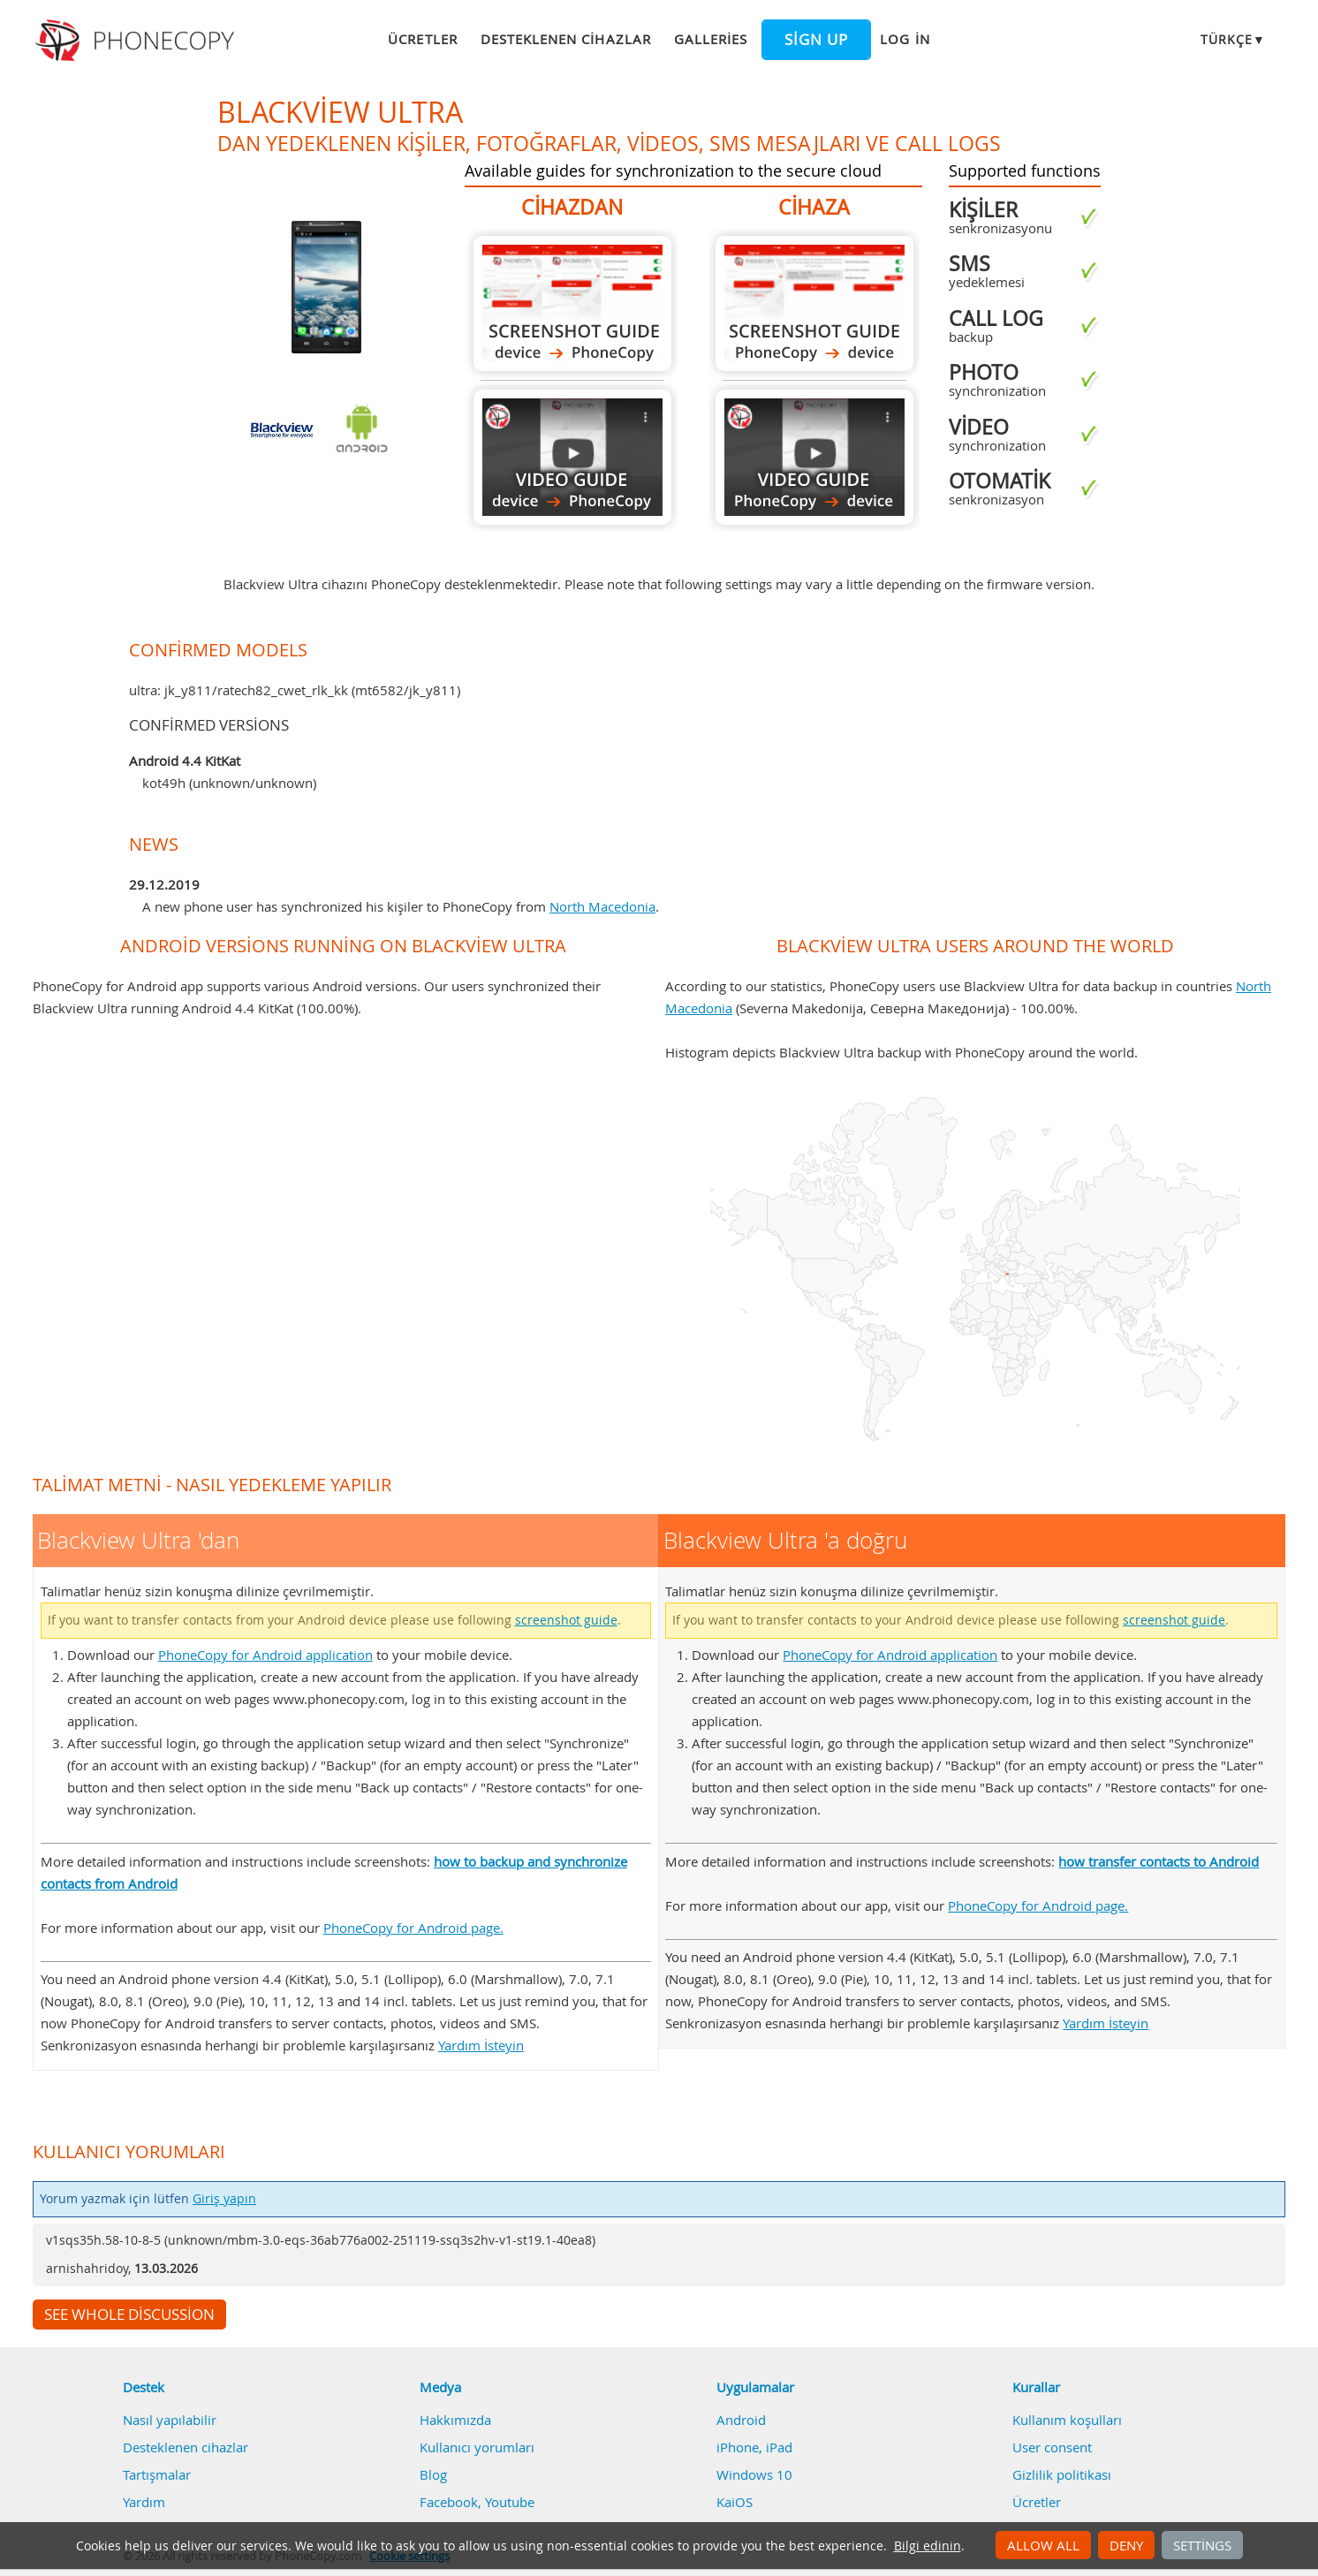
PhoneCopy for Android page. (413, 1927)
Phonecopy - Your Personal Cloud (137, 40)
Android (741, 2419)
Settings (1202, 2545)
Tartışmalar (157, 2474)
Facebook (449, 2502)
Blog (433, 2474)
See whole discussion (129, 2314)
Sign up (816, 39)
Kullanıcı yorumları (477, 2447)
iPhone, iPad (754, 2447)
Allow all (1043, 2545)
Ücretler (422, 39)
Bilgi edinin (927, 2546)
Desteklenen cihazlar (566, 39)
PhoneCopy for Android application (265, 1654)
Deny (1126, 2545)
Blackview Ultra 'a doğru (814, 303)
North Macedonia (602, 906)
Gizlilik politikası (1061, 2474)
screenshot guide (566, 1620)
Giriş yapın (224, 2199)
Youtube (509, 2502)
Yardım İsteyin (481, 2045)
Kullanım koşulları (1067, 2419)
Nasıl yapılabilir (169, 2419)
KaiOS (734, 2502)
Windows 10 (754, 2474)
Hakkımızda (455, 2419)
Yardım (144, 2502)
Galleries (710, 39)
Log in (904, 39)
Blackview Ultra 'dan (572, 303)
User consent (1052, 2447)
